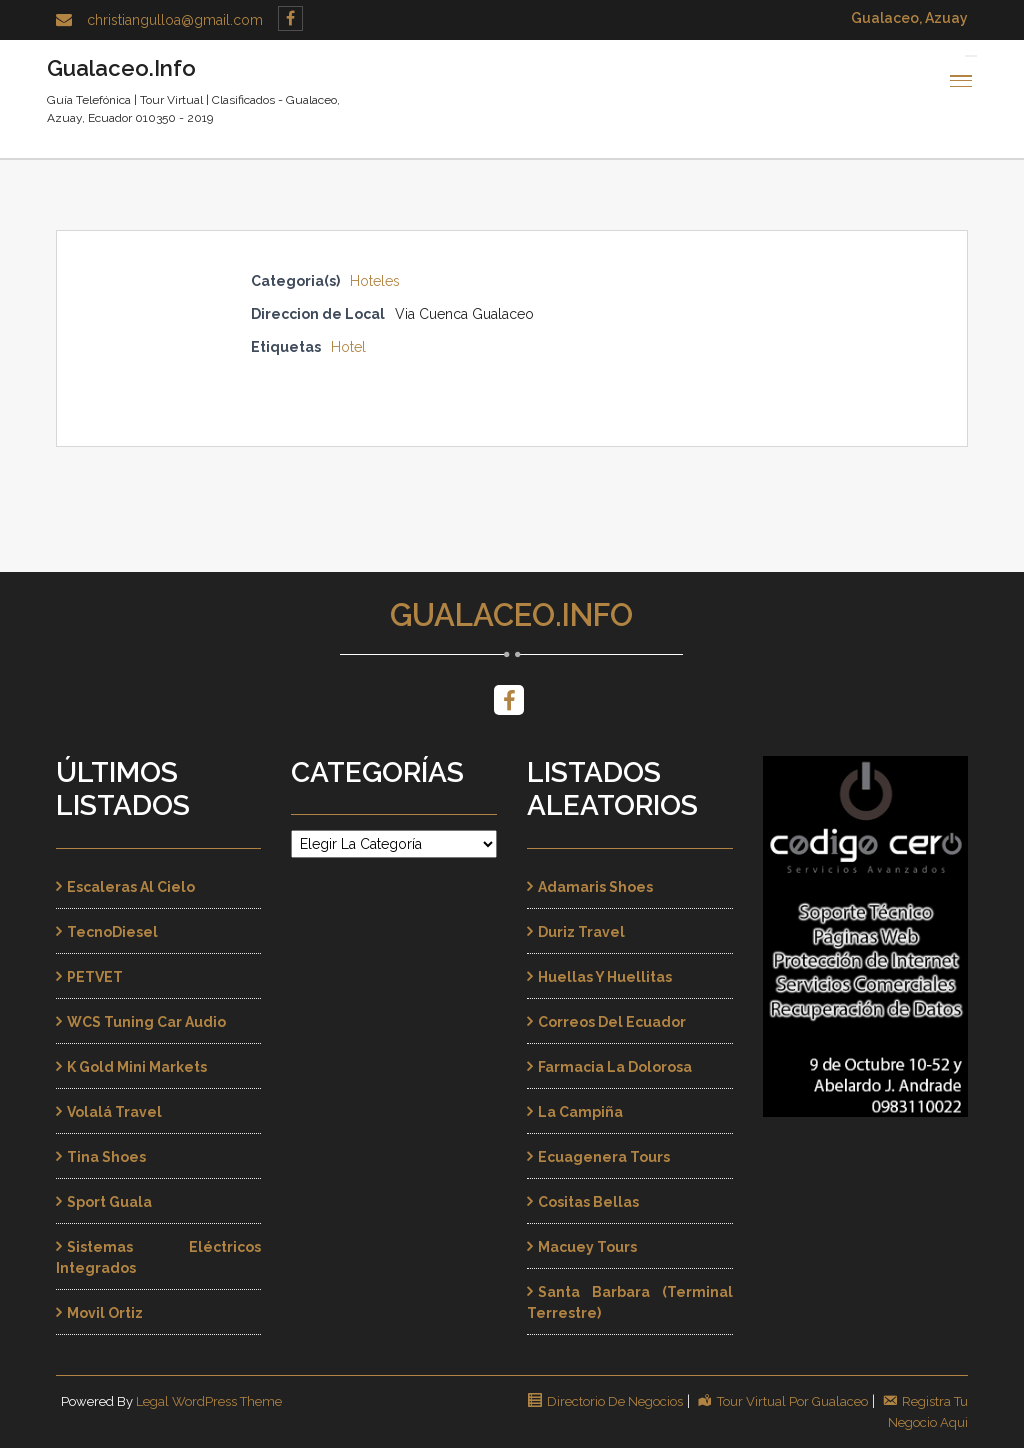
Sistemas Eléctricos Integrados (159, 1257)
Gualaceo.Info (511, 615)
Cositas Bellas (588, 1202)
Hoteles (375, 281)
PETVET (95, 977)
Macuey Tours (587, 1247)
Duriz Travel (581, 932)
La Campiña (580, 1112)
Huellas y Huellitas (605, 977)
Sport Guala (109, 1202)
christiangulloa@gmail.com (175, 20)
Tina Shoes (106, 1157)
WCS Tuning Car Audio (146, 1022)
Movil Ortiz (105, 1313)
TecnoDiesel (112, 932)
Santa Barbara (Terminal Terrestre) (630, 1302)
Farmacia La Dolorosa (615, 1067)
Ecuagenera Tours (604, 1157)
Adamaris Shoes (595, 887)
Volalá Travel (114, 1112)
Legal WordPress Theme (209, 1401)
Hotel (348, 347)
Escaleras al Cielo (131, 887)
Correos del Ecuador (612, 1022)
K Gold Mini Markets (137, 1067)
